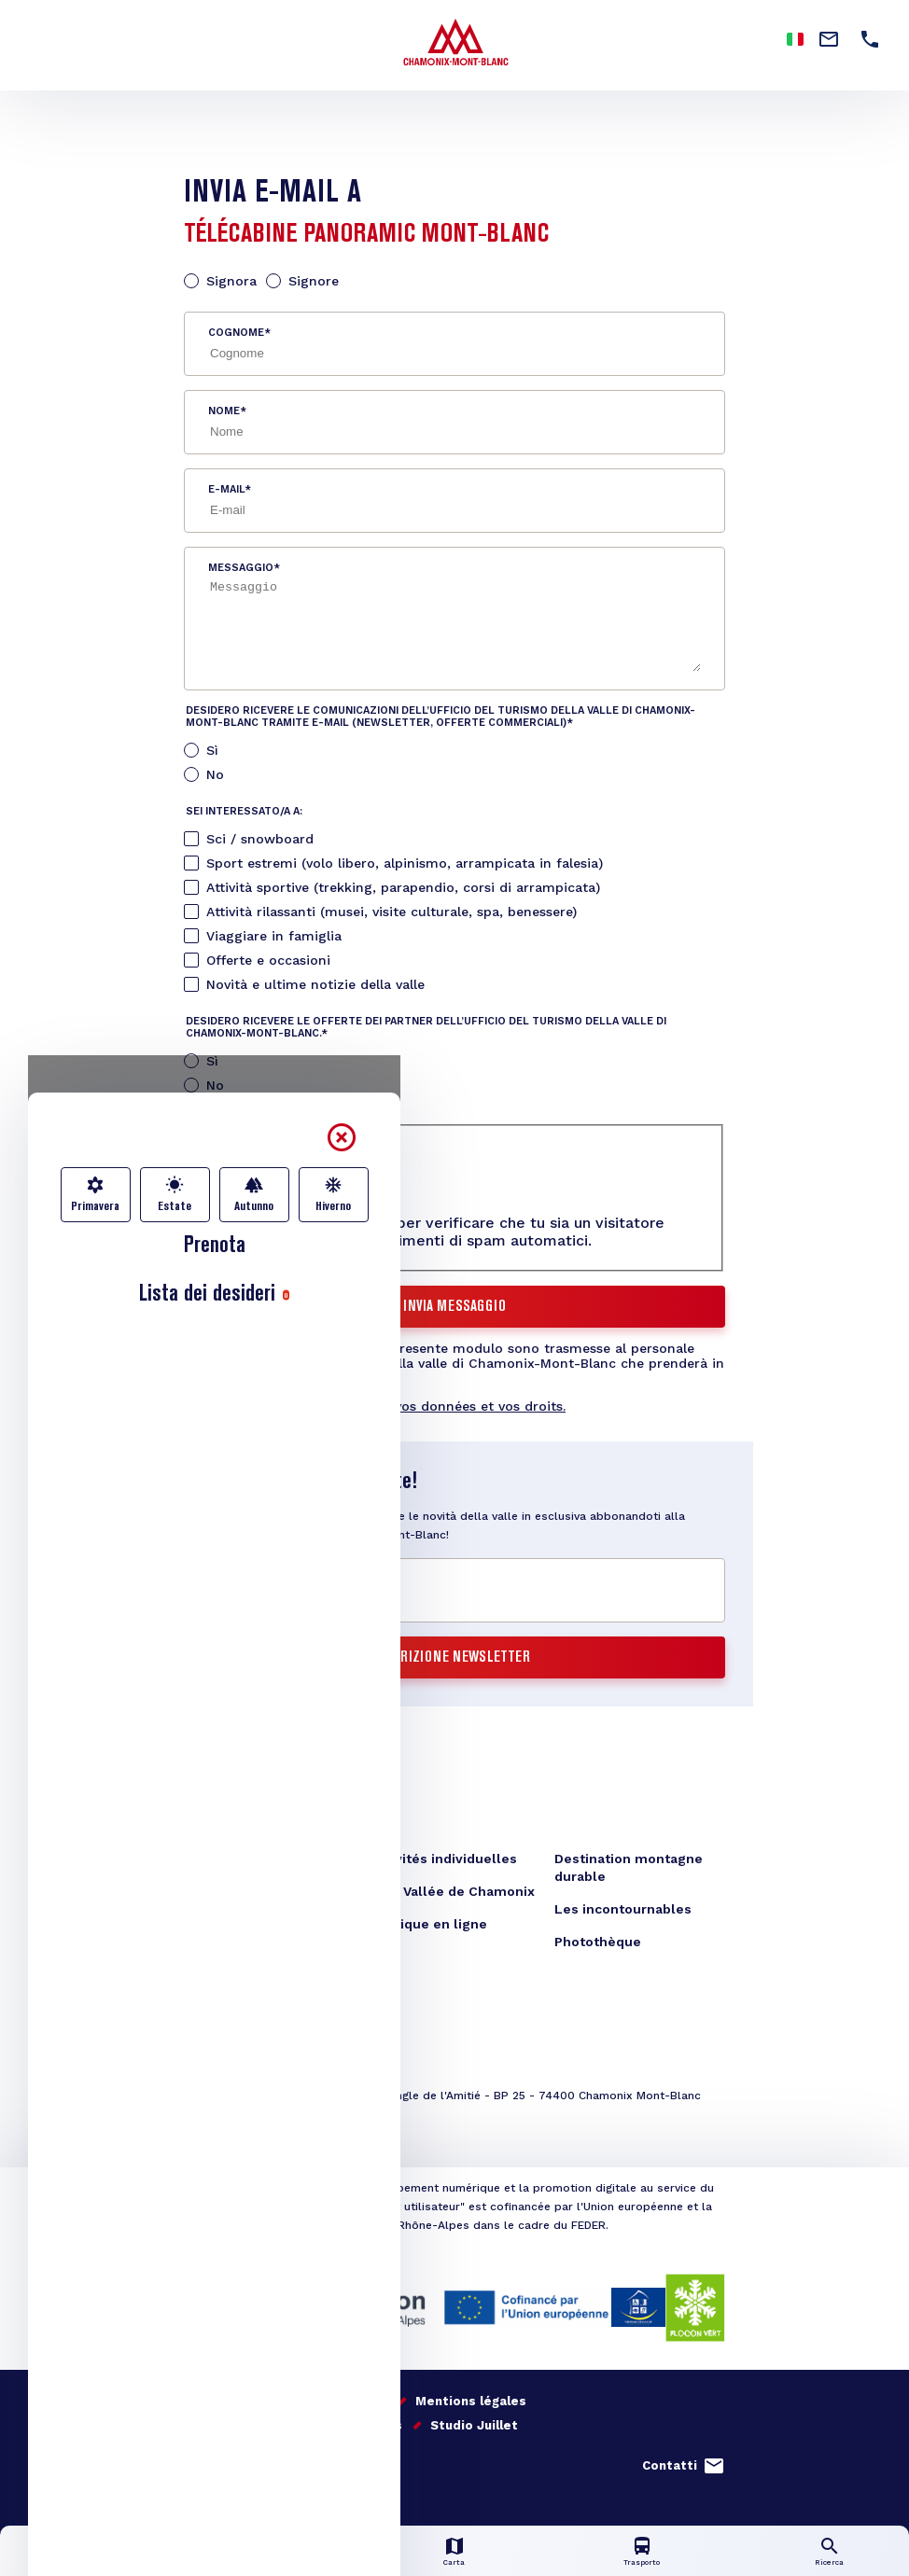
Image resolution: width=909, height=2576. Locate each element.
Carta (454, 2562)
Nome (224, 411)
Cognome (236, 333)
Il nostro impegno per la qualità (285, 2401)
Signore (313, 280)
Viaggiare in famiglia (274, 935)
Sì (212, 750)
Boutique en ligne (428, 1923)
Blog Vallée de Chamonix (452, 1891)
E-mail (226, 489)
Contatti (669, 2465)
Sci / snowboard (260, 838)
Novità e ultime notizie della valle (315, 984)
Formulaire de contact (257, 1891)
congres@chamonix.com (285, 2121)
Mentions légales (470, 2401)
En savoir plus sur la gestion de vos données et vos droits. (375, 1406)
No (215, 774)
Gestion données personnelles (302, 2425)
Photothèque (597, 1941)
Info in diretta (267, 2562)
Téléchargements (243, 1923)
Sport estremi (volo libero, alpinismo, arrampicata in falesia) (404, 863)
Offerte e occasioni (268, 960)
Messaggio (240, 568)
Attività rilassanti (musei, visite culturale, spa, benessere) (391, 911)
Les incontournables (623, 1908)
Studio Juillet (474, 2425)
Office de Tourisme (248, 1858)
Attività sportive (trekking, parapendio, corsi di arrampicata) (403, 887)
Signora (231, 280)
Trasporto (641, 2562)
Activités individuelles (443, 1858)
